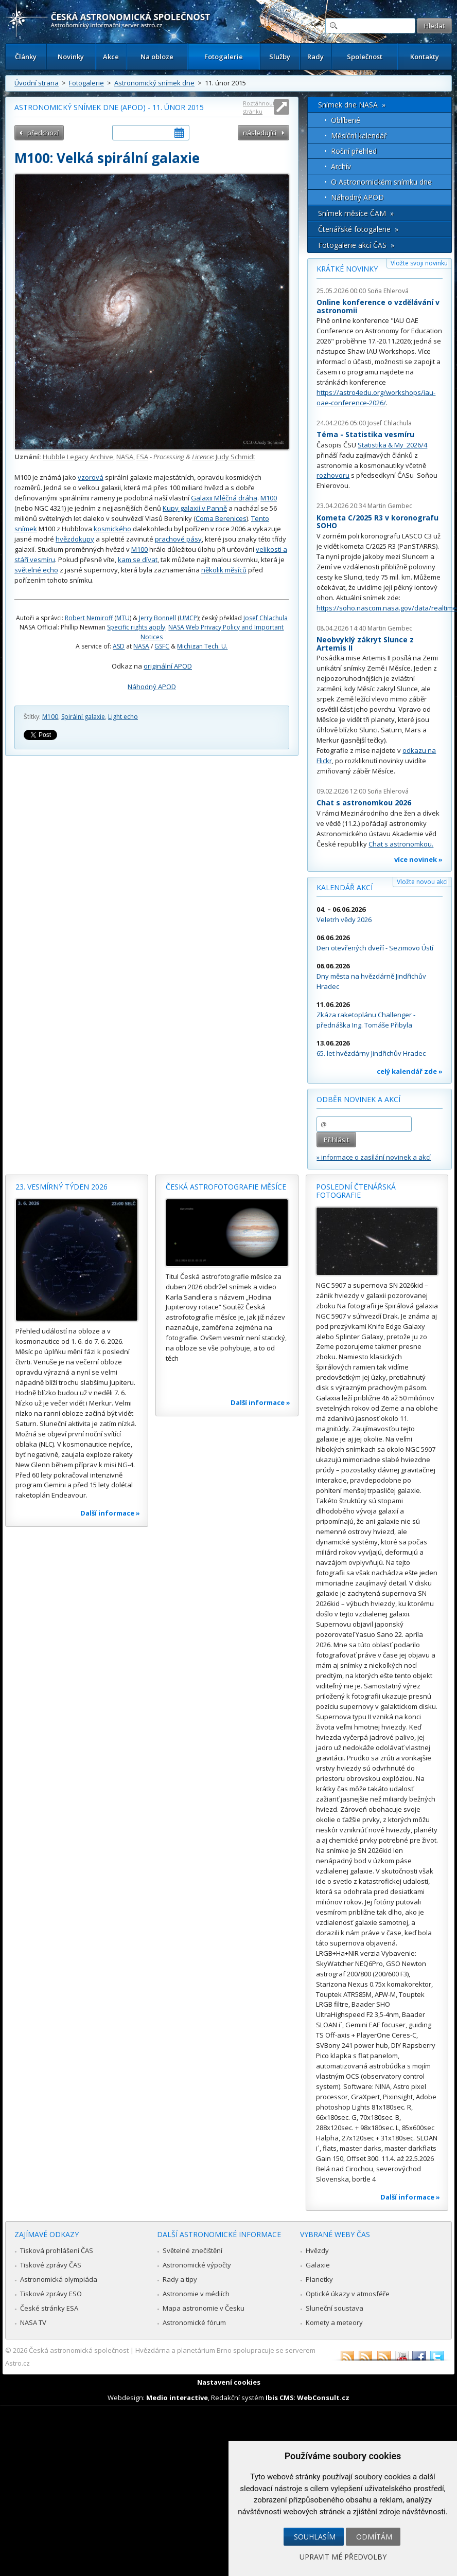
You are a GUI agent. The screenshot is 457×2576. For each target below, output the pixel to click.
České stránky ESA (49, 2308)
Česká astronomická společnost (79, 2350)
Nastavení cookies (228, 2382)
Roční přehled (354, 151)
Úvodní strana (36, 82)
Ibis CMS (280, 2397)
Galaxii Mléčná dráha (224, 497)
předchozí (43, 132)
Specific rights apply (136, 627)
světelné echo (36, 569)
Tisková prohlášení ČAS (56, 2250)
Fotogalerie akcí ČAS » (356, 245)
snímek (25, 528)
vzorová (90, 477)
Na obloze (156, 56)
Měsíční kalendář (359, 135)
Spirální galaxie (83, 716)
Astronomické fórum (194, 2322)
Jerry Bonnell (157, 618)
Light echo (123, 716)
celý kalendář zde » (410, 1071)
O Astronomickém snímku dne (381, 182)
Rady (315, 56)
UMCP (188, 618)
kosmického (112, 528)
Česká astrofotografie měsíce (226, 1187)
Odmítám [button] (374, 2537)
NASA (124, 456)
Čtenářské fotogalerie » (358, 229)
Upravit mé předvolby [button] (343, 2557)
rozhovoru (333, 475)
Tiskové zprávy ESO (51, 2293)
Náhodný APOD (152, 686)
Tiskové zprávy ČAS (50, 2264)
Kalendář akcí (345, 887)
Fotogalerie (223, 56)
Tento (260, 518)
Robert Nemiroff (89, 618)
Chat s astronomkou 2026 (364, 802)
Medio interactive (177, 2397)
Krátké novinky (347, 269)
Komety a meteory (334, 2322)
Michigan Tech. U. (202, 646)
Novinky (71, 56)
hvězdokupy (75, 539)
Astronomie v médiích (196, 2293)
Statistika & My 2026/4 (392, 444)
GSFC (161, 646)
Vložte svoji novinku (419, 263)
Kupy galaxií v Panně (195, 508)
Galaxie (318, 2264)
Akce (111, 56)
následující (259, 132)
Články (26, 56)
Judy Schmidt (235, 456)
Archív (341, 166)
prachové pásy (178, 539)
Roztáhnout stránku (259, 107)
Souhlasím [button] (315, 2537)
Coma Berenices (221, 518)
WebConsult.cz (323, 2397)
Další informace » (110, 1513)
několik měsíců (224, 569)
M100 (268, 497)
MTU (123, 618)
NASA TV (33, 2322)
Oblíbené (345, 120)
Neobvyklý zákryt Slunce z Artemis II (365, 644)
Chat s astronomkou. (400, 844)
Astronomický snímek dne (154, 82)
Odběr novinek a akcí (358, 1099)
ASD (119, 646)
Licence (202, 456)
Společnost (364, 56)
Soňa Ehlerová (388, 290)
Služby (279, 56)
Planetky (319, 2279)
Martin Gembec (389, 505)
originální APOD (168, 666)
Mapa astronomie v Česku (203, 2308)
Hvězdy (317, 2250)
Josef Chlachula (265, 618)
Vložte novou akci (422, 881)
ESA (142, 456)
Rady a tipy (180, 2279)
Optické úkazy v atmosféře (348, 2293)
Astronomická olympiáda (58, 2279)
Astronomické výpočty (197, 2264)
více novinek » (418, 859)
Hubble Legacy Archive (78, 456)
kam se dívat (137, 559)
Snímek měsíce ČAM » (356, 213)
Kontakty (424, 56)
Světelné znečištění (192, 2250)
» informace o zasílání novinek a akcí (374, 1157)
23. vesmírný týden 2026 (61, 1187)
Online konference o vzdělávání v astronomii (378, 306)
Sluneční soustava (334, 2308)
